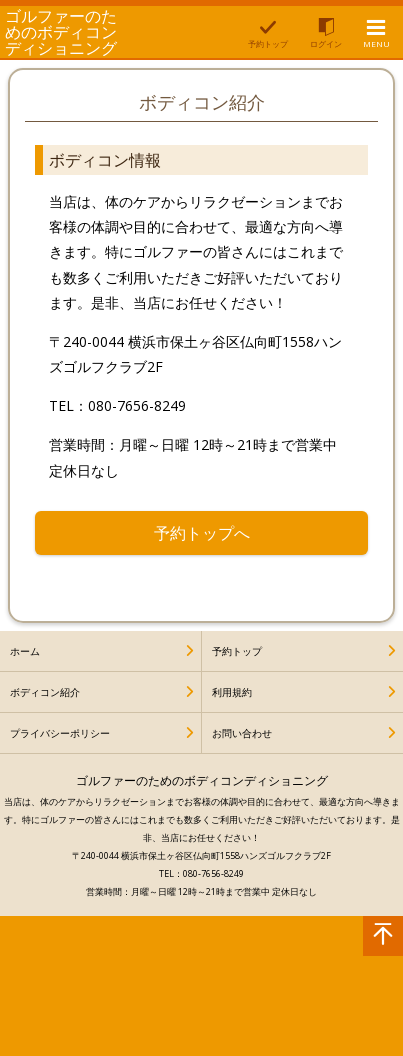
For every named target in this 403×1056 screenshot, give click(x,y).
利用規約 (232, 692)
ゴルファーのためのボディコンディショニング (61, 32)
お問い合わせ (242, 733)
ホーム (25, 651)
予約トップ (237, 651)
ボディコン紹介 (45, 692)
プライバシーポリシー (60, 733)
